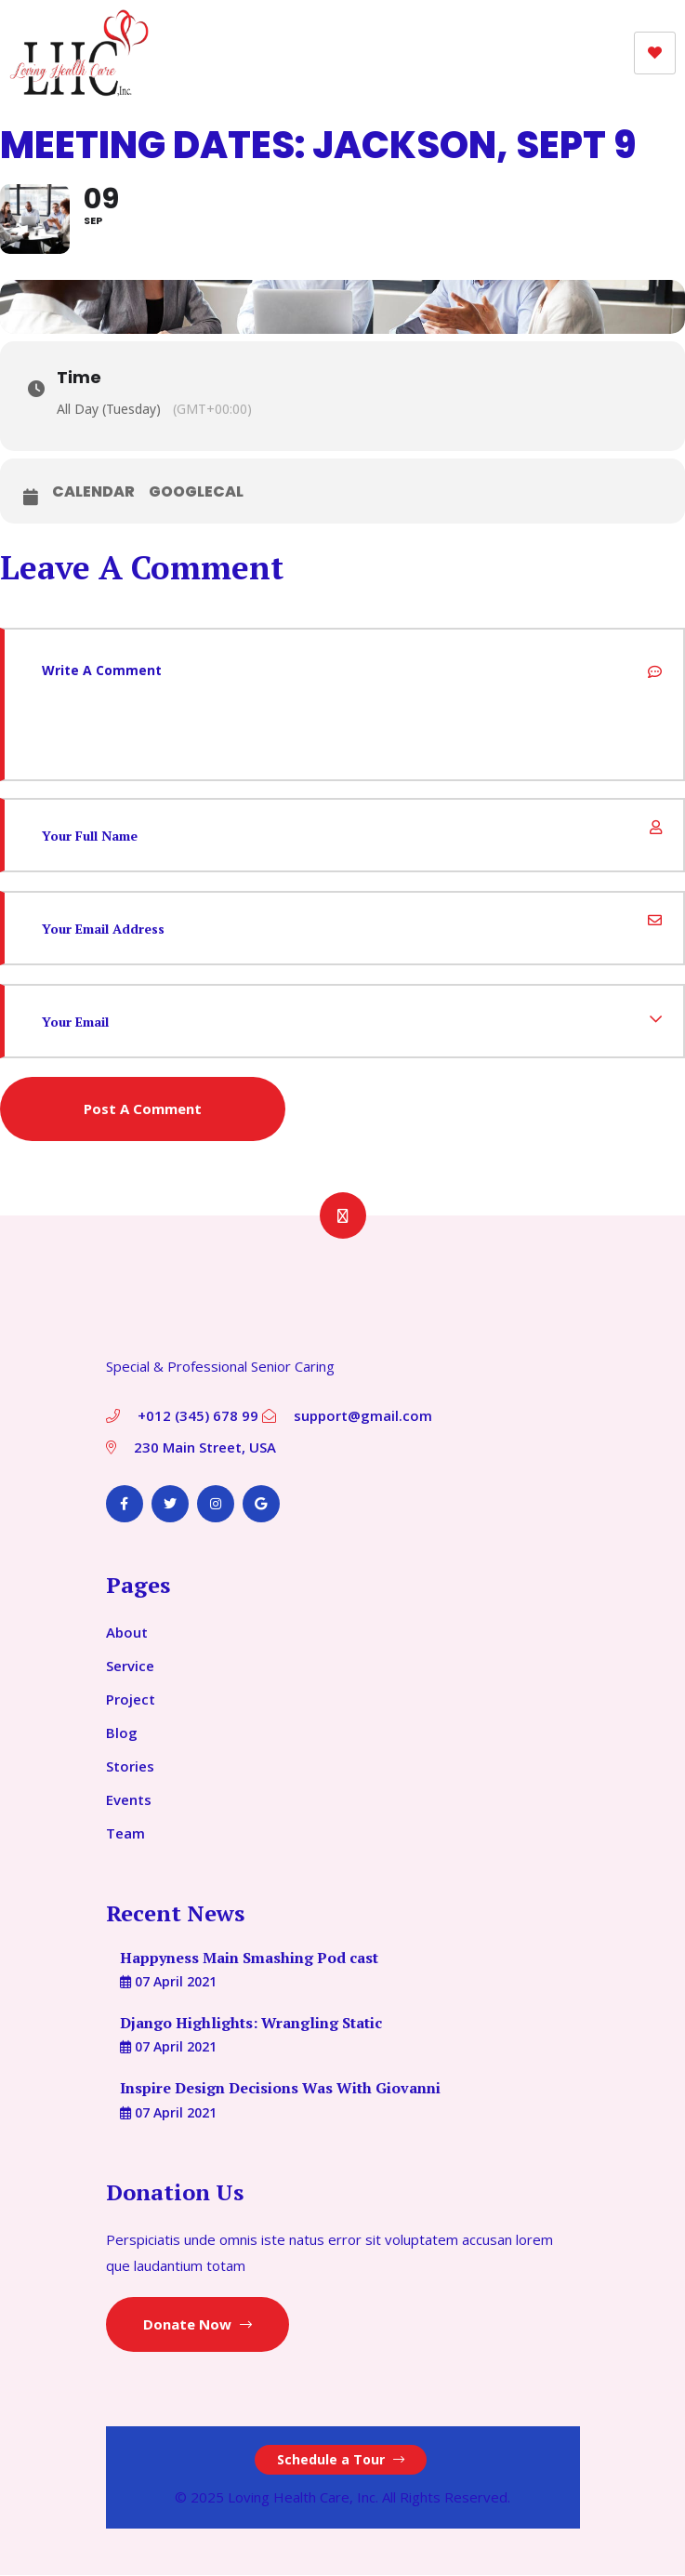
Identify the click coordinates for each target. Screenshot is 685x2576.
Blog (122, 1733)
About (127, 1633)
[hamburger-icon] (655, 53)
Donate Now (197, 2325)
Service (130, 1666)
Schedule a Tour (340, 2460)
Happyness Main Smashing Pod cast (249, 1958)
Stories (130, 1767)
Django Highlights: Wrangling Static (251, 2023)
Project (130, 1700)
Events (128, 1800)
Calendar (93, 493)
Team (125, 1834)
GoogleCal (196, 493)
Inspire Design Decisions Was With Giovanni (280, 2089)
